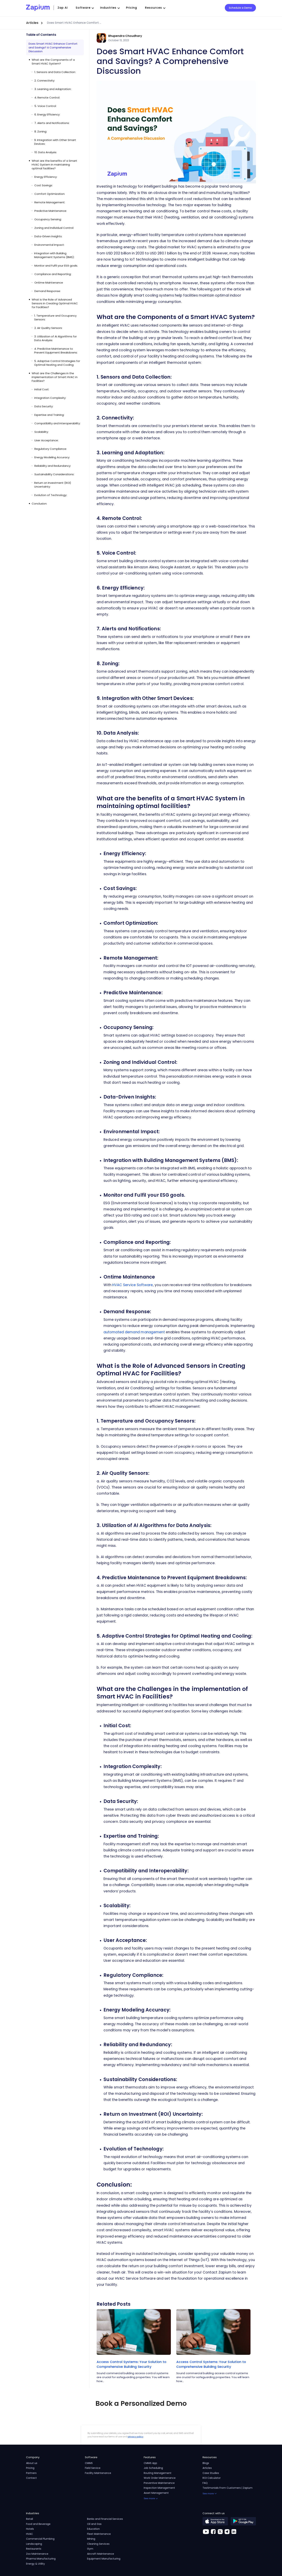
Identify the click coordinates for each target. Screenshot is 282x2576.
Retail (29, 2519)
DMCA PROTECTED (58, 2569)
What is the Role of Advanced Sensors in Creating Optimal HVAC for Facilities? (55, 303)
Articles (32, 22)
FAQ (205, 2483)
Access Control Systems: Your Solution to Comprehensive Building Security (131, 2364)
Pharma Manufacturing (99, 2544)
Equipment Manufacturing (160, 2544)
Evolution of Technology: (50, 495)
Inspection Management (159, 2488)
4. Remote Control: (47, 97)
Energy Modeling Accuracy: (52, 457)
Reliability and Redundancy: (52, 466)
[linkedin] (233, 2532)
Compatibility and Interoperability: (57, 423)
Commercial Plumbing (158, 2529)
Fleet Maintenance (97, 2529)
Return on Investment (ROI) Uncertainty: (52, 484)
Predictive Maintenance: (50, 211)
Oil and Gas (33, 2524)
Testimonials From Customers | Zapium (227, 2488)
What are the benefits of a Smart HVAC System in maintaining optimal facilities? (54, 164)
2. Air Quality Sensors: (48, 328)
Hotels (89, 2524)
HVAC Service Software (132, 1284)
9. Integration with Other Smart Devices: (55, 142)
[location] (227, 2532)
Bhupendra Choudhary (125, 36)
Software (83, 8)
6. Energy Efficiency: (47, 114)
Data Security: (43, 406)
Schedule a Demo (240, 8)
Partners (31, 2473)
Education (150, 2524)
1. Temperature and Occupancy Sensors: (55, 317)
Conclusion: (39, 503)
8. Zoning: (40, 131)
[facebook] (213, 2532)
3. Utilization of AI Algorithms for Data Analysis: (55, 338)
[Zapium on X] (220, 2532)
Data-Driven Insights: (48, 236)
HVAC (29, 2529)
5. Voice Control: (45, 106)
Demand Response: (47, 291)
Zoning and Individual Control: (54, 228)
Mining (30, 2534)
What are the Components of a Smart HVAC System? (53, 61)
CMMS (89, 2463)
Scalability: (41, 432)
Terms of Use (211, 2569)
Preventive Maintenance (159, 2483)
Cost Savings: (43, 185)
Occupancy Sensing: (48, 219)
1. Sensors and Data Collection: (55, 72)
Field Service (92, 2468)
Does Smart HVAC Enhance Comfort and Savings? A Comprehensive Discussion (53, 47)
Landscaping (93, 2534)
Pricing (131, 8)
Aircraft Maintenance (39, 2544)
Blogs (206, 2463)
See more (149, 2499)
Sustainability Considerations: (54, 474)
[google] (243, 2522)
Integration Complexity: (50, 398)
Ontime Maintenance (48, 282)
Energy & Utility (35, 2549)
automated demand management (134, 1332)
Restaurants (33, 2539)
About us (31, 2463)
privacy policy (136, 2436)
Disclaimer (249, 2569)
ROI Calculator (212, 2478)
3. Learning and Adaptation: (52, 89)
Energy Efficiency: (45, 177)
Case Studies (211, 2473)
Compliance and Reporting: (52, 274)
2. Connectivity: (44, 80)
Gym (88, 2539)
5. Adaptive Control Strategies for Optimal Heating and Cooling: (57, 363)
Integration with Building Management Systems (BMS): (54, 255)
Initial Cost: (41, 389)
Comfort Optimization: (49, 194)
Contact (31, 2478)
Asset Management (156, 2493)
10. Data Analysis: (45, 152)
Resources (153, 8)
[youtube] (206, 2532)
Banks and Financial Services (103, 2519)
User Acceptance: (46, 440)
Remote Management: (49, 202)
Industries (108, 8)
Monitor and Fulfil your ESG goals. (56, 265)
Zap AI (63, 8)
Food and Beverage (156, 2519)
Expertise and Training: (49, 415)
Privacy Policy (231, 2569)
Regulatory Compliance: (50, 449)
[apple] (215, 2522)
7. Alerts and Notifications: (52, 123)
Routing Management (157, 2473)
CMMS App (150, 2463)
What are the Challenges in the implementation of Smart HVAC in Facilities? (54, 377)
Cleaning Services (155, 2534)
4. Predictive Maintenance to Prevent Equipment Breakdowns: (55, 350)
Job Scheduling (153, 2468)
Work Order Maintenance (160, 2478)
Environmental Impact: (49, 245)
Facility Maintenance (98, 2473)
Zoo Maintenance (155, 2539)
